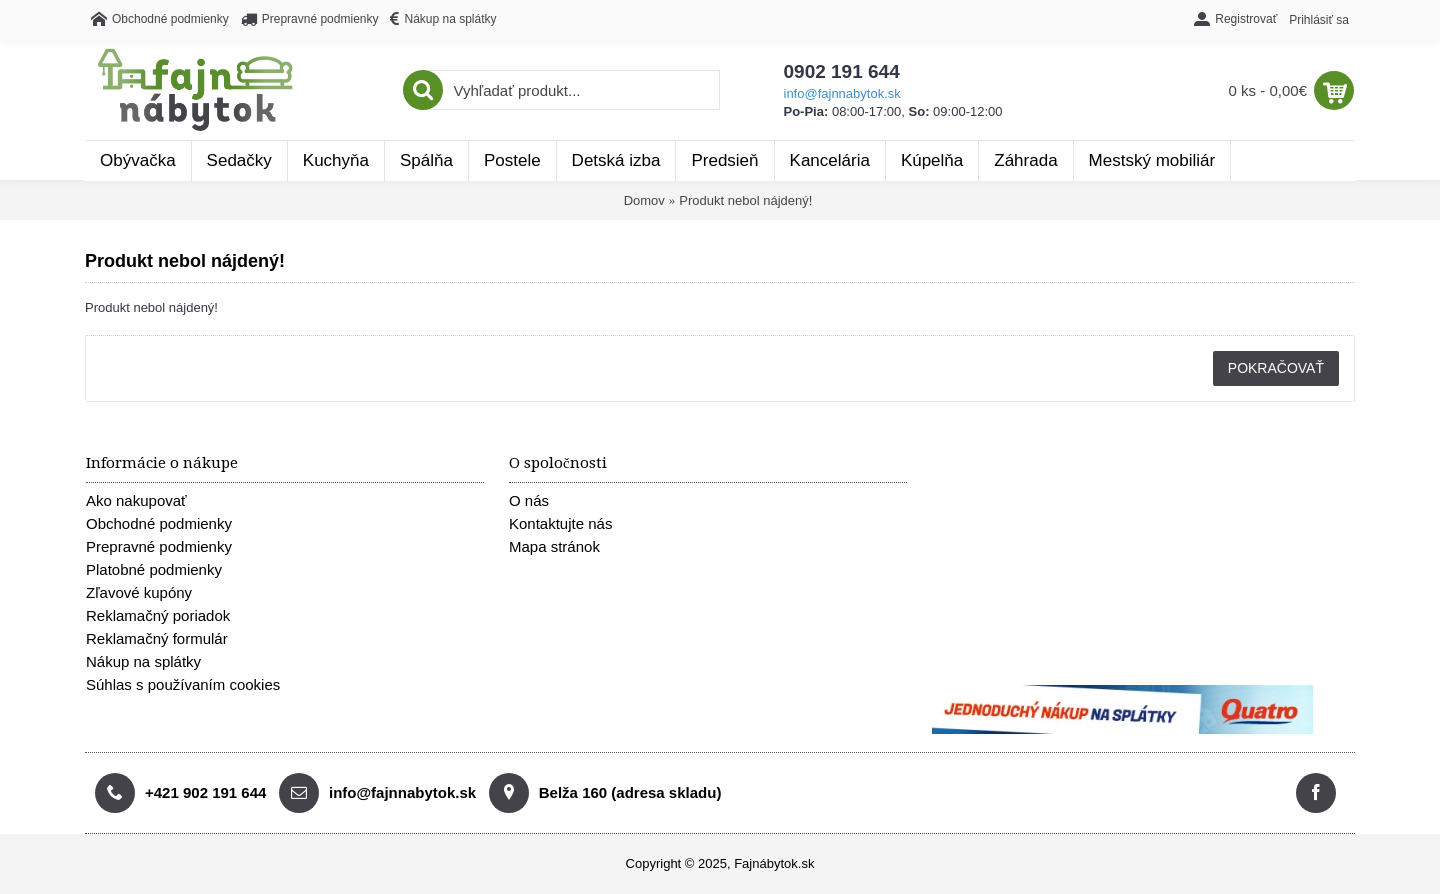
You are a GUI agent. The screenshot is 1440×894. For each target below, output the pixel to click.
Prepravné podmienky (159, 546)
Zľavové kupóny (139, 592)
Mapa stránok (554, 546)
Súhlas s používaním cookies (183, 684)
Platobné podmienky (154, 569)
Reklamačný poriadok (158, 615)
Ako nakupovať (136, 500)
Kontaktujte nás (560, 523)
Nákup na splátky (143, 661)
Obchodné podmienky (159, 523)
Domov (644, 200)
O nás (529, 500)
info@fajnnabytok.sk (842, 93)
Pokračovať (1276, 368)
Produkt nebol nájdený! (745, 200)
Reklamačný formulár (157, 638)
